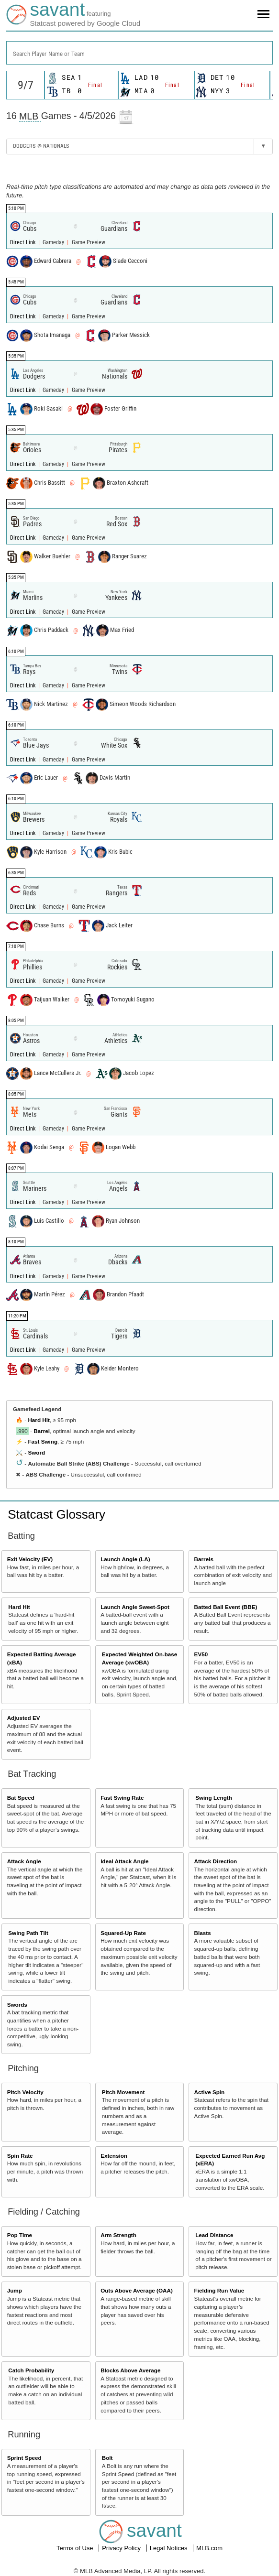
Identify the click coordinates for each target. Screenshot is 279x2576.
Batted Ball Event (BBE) (225, 1607)
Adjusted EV (23, 1718)
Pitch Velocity (25, 2092)
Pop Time (19, 2235)
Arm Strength (118, 2235)
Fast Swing (42, 1441)
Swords (17, 2004)
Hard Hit (38, 1420)
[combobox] (139, 53)
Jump (14, 2290)
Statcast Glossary (56, 1514)
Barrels (203, 1559)
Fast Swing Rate (122, 1797)
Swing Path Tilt (28, 1933)
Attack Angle (24, 1861)
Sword (36, 1452)
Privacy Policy (122, 2548)
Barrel (41, 1431)
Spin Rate (20, 2155)
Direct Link (23, 242)
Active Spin (209, 2092)
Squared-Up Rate (123, 1933)
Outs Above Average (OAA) (136, 2290)
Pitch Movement (123, 2092)
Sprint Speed (24, 2458)
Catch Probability (31, 2370)
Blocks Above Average (130, 2370)
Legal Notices (169, 2548)
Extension (113, 2155)
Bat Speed (20, 1797)
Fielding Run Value (219, 2290)
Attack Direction (215, 1861)
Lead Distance (214, 2235)
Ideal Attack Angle (124, 1861)
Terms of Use (75, 2548)
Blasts (202, 1933)
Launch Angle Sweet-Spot (134, 1607)
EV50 (201, 1654)
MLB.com (209, 2548)
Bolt (107, 2458)
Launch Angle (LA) (125, 1559)
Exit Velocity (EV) (30, 1559)
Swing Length (213, 1797)
